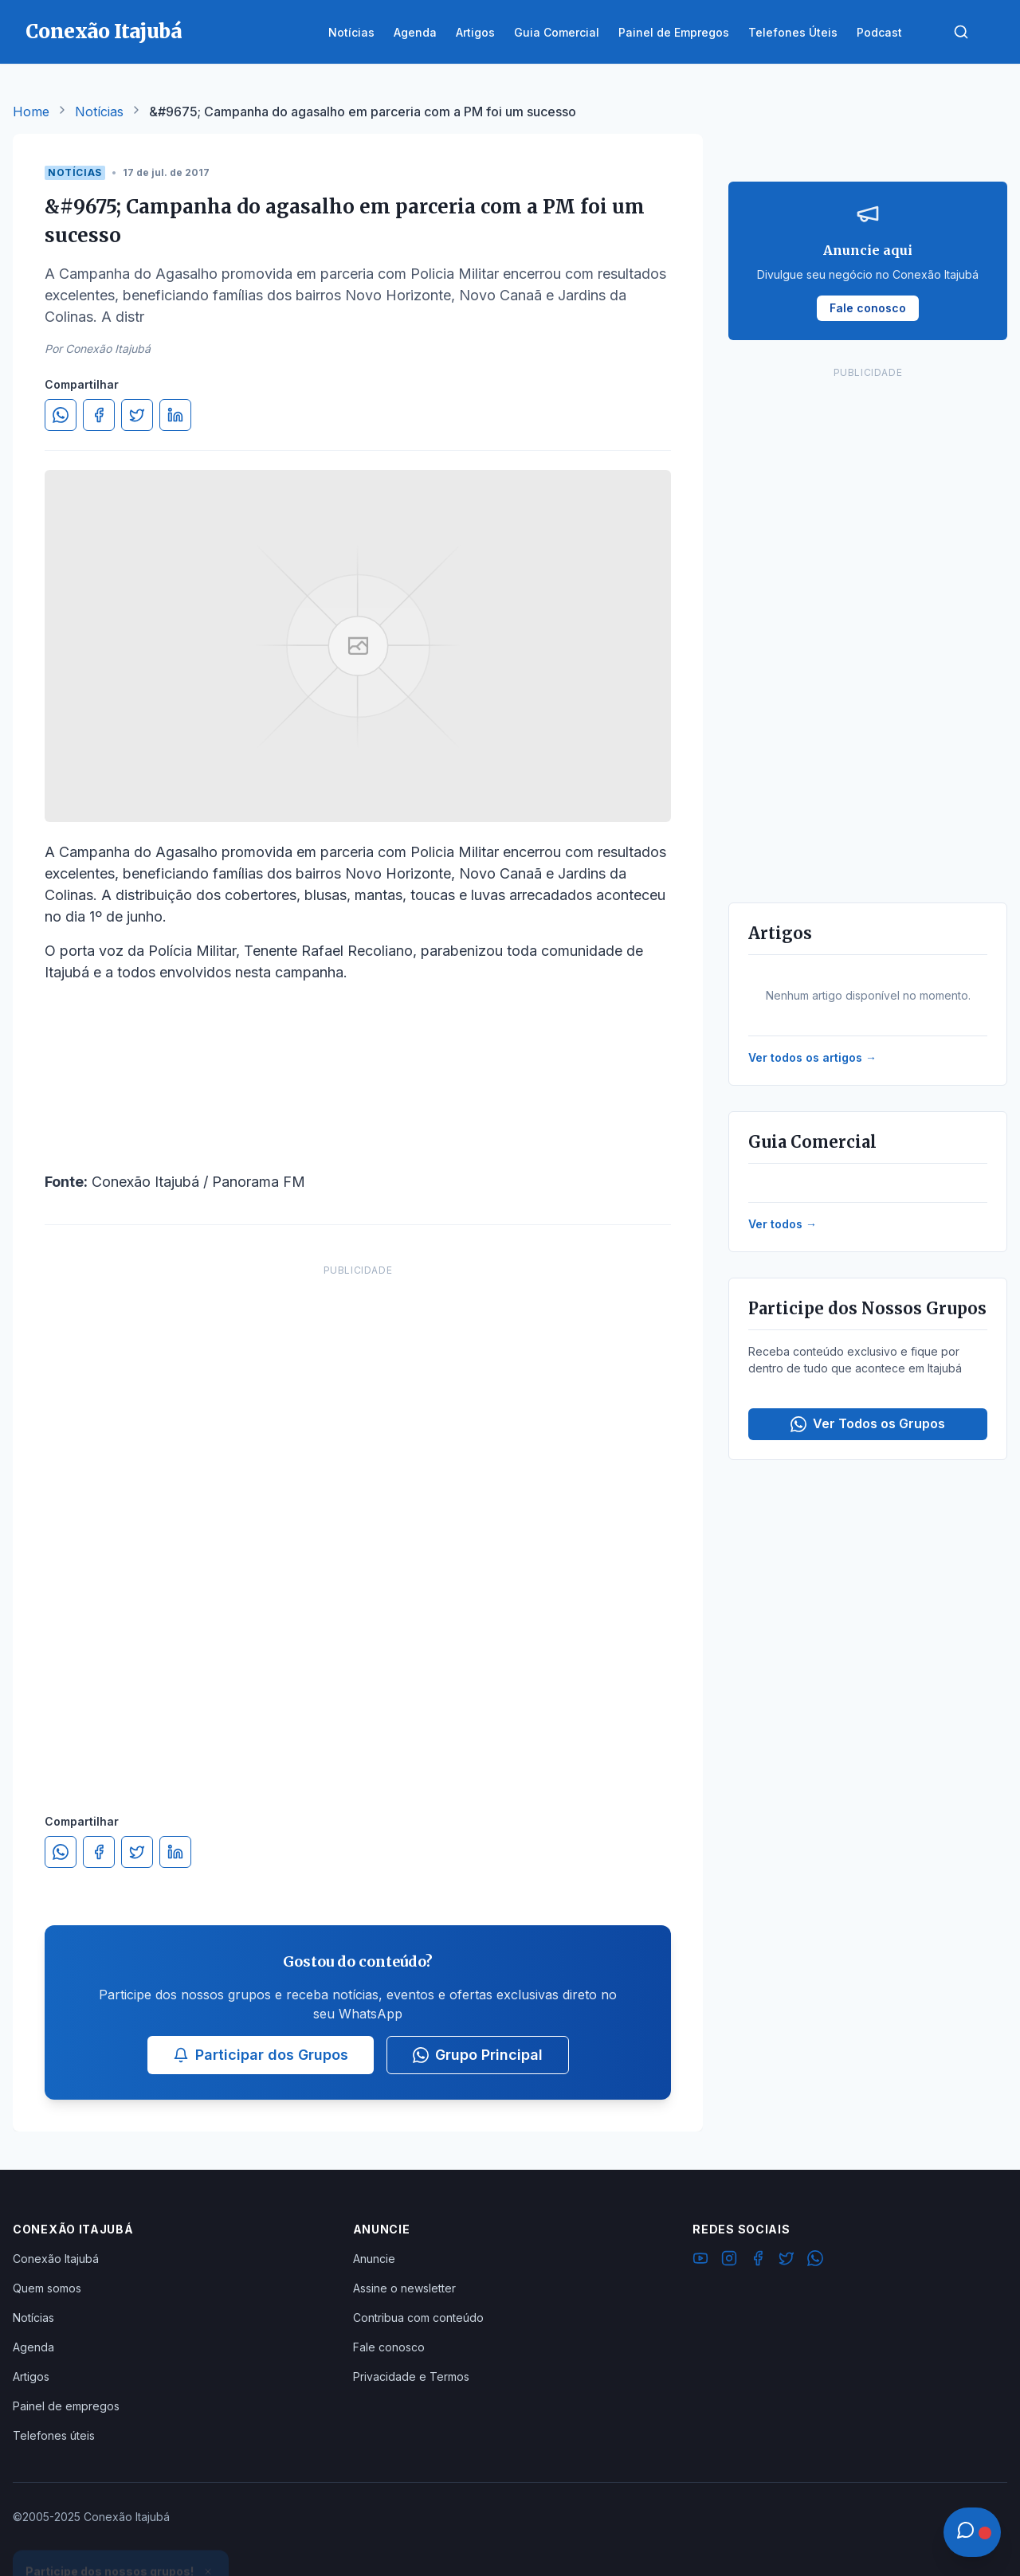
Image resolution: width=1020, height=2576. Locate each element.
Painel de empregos (66, 2406)
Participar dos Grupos (260, 2054)
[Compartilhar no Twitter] (137, 415)
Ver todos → (782, 1224)
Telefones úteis (54, 2435)
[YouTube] (700, 2260)
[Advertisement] (357, 1523)
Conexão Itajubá (56, 2258)
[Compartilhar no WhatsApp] (60, 415)
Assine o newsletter (404, 2288)
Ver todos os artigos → (812, 1057)
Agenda (33, 2347)
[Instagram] (729, 2260)
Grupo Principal (478, 2054)
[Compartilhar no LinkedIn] (175, 415)
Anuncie (374, 2258)
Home (31, 111)
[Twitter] (786, 2260)
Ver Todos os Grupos (867, 1423)
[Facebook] (758, 2260)
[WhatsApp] (815, 2260)
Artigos (31, 2376)
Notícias (99, 111)
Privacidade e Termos (411, 2376)
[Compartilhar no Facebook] (99, 415)
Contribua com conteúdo (418, 2317)
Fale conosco (389, 2347)
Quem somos (47, 2288)
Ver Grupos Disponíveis (121, 2538)
